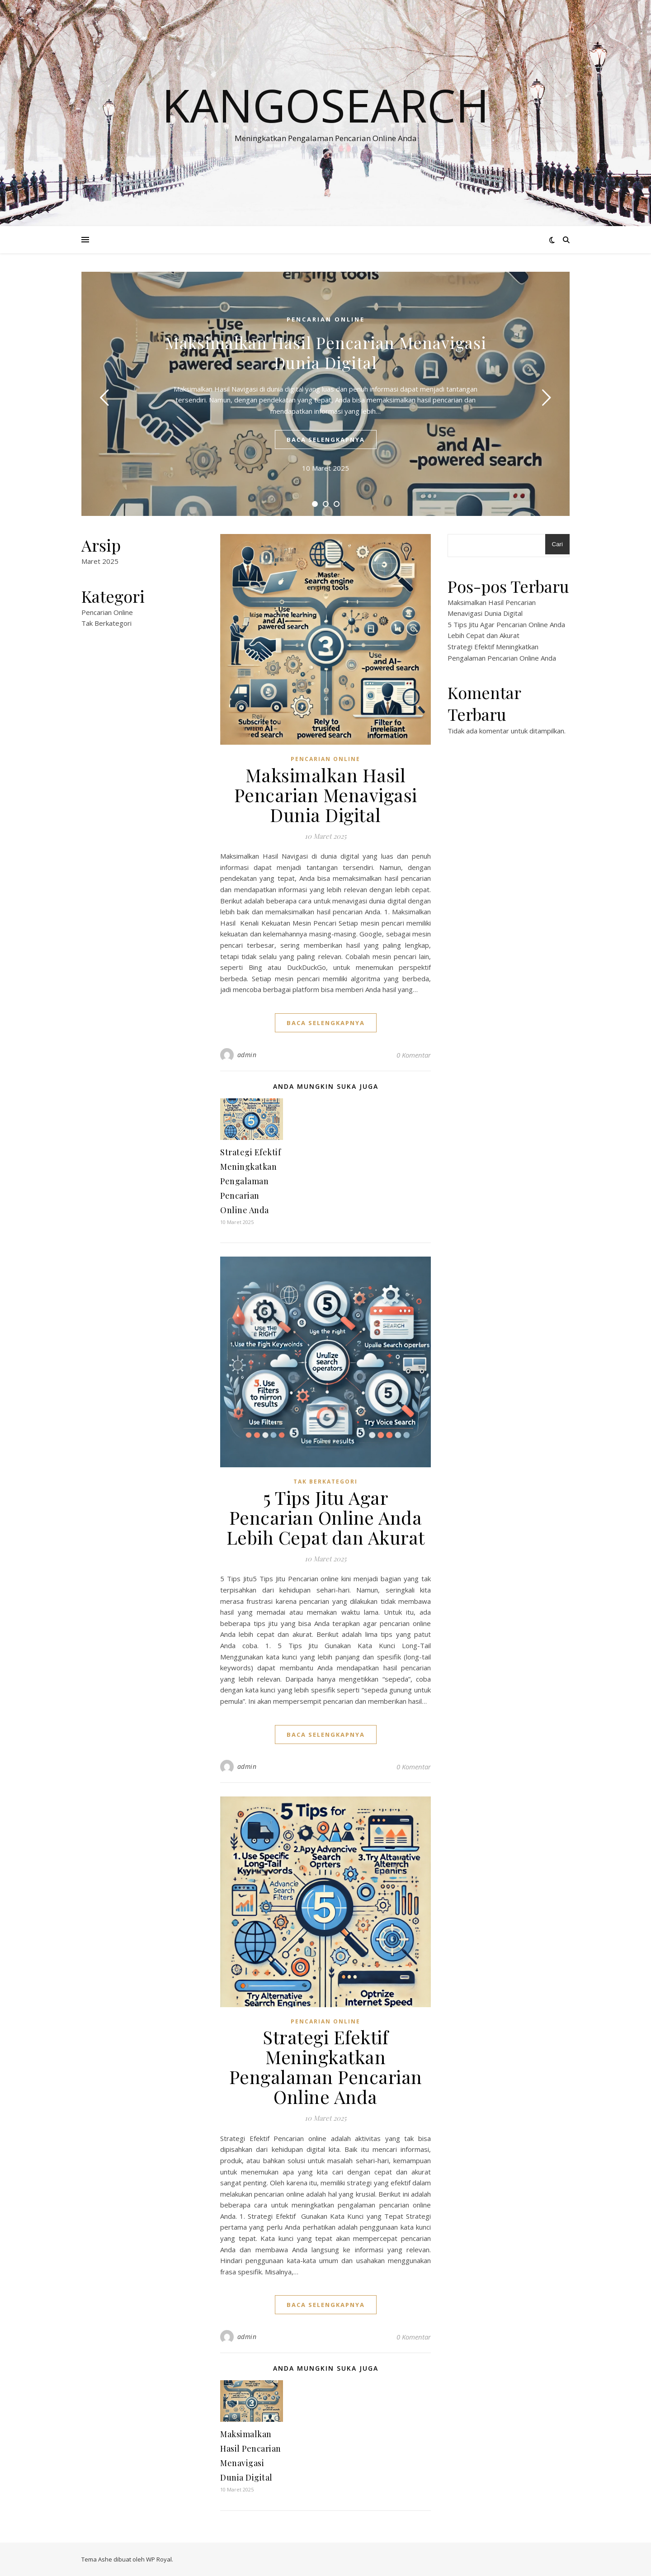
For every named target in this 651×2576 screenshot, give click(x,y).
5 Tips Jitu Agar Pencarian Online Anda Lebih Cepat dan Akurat (325, 1517)
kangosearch (325, 105)
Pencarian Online (326, 319)
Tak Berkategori (106, 623)
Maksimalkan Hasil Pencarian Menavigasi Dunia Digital (325, 352)
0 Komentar (413, 1054)
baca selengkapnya (326, 439)
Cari (557, 544)
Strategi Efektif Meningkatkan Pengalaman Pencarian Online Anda (250, 1181)
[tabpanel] (325, 394)
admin (247, 1054)
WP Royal (159, 2559)
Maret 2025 (99, 561)
